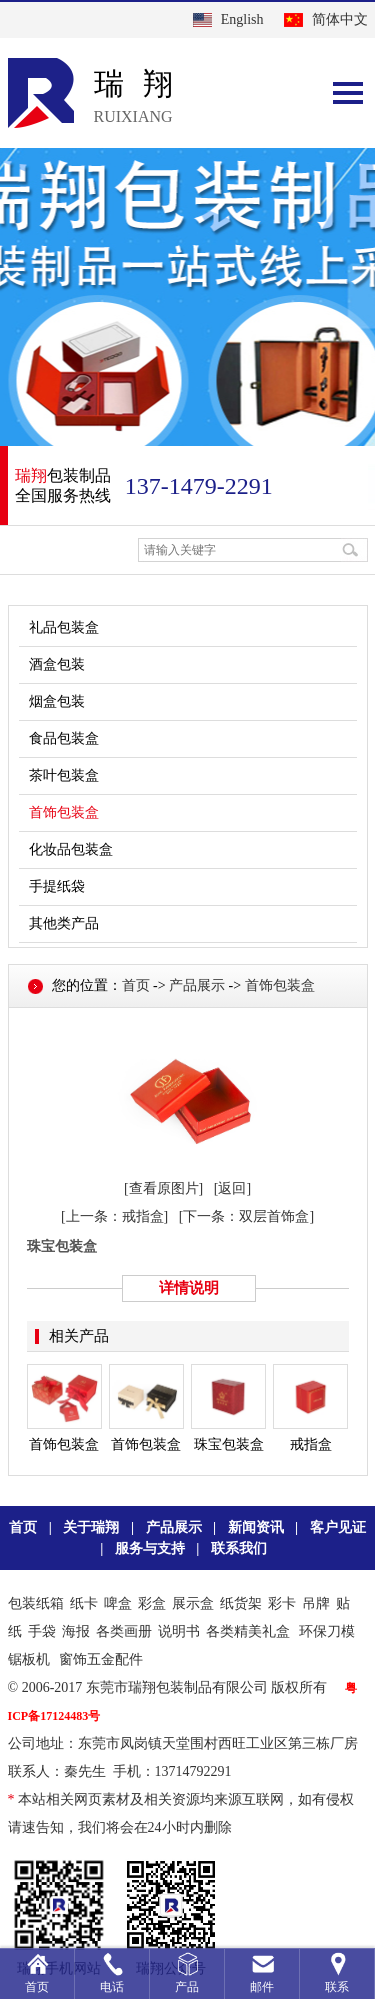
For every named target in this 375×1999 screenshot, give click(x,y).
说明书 (179, 1631)
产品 (187, 1987)
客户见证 (338, 1527)
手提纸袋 (57, 886)
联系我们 (239, 1548)
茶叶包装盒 (64, 775)
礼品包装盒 (64, 627)
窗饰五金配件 (101, 1659)
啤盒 (118, 1603)
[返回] (232, 1188)
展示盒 (193, 1603)
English (242, 19)
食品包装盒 (64, 738)
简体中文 (340, 19)
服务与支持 (150, 1548)
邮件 (262, 1987)
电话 (112, 1987)
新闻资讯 (256, 1527)
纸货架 (241, 1603)
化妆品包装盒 (71, 849)
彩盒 (152, 1603)
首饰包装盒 (64, 812)
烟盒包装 (57, 701)
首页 (136, 985)
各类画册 (124, 1631)
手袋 (42, 1631)
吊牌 (316, 1603)
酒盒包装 (57, 664)
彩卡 (282, 1603)
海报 (76, 1631)
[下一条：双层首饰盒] (246, 1216)
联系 (337, 1987)
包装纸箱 (36, 1603)
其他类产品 (64, 923)
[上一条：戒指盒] (114, 1216)
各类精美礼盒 (248, 1631)
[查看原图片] (163, 1188)
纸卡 (84, 1603)
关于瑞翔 (91, 1527)
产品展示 (197, 985)
